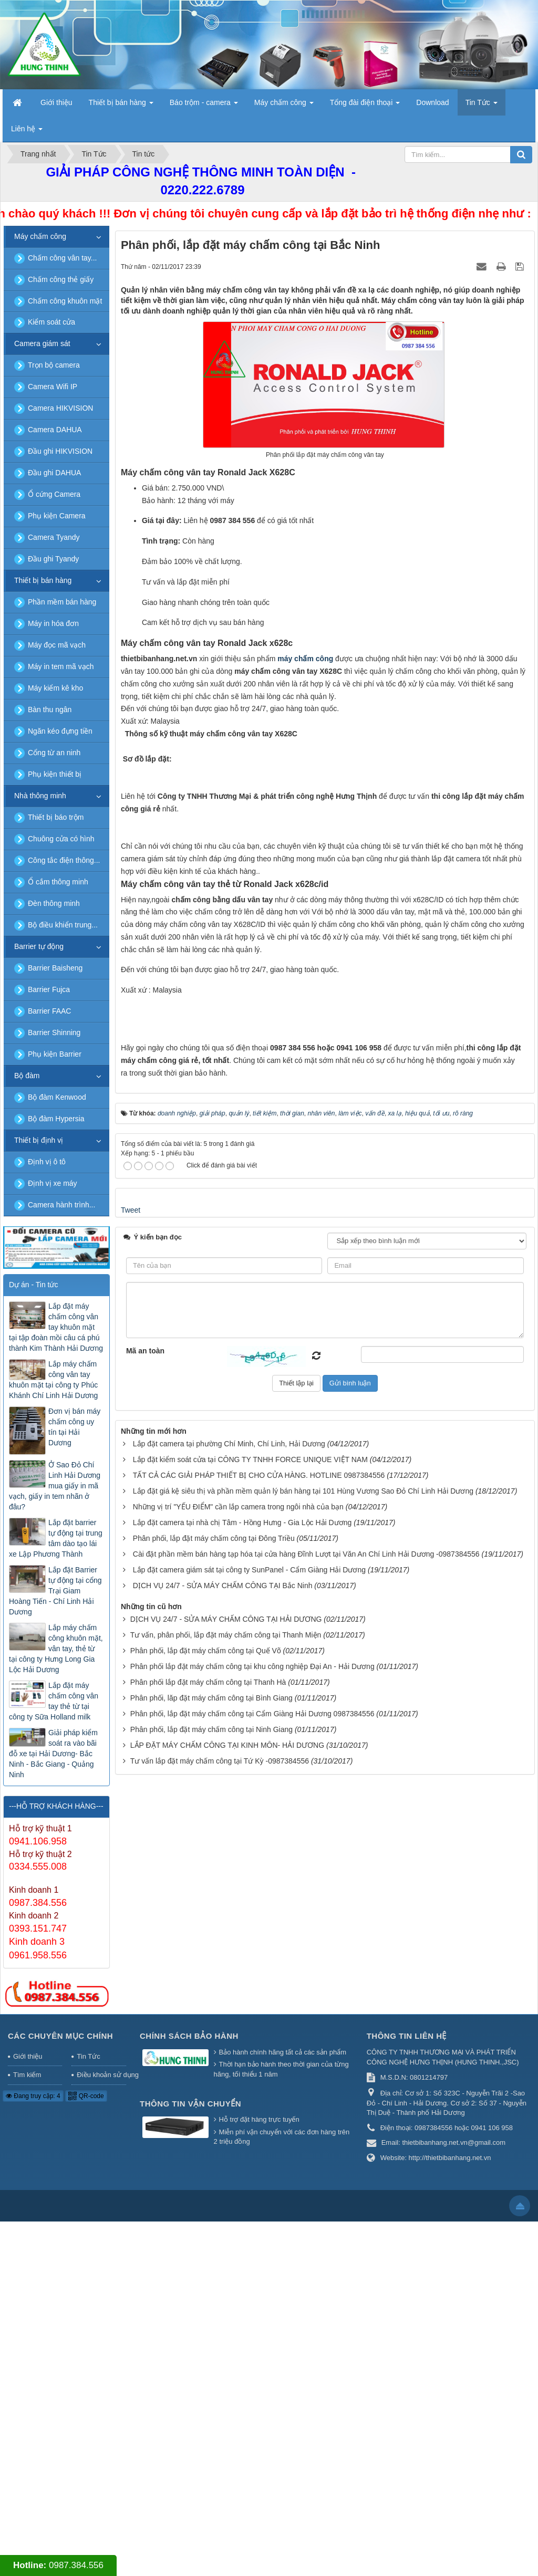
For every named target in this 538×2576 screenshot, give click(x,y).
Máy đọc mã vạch (57, 645)
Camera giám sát (42, 343)
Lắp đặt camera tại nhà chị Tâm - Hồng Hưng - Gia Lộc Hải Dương (242, 2107)
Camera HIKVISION (60, 408)
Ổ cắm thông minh (58, 882)
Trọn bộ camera (54, 365)
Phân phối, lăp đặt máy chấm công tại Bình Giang (211, 2283)
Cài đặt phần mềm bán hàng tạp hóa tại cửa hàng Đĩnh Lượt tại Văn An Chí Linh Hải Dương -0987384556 (306, 2139)
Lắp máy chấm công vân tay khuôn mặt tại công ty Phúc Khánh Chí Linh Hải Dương (53, 1380)
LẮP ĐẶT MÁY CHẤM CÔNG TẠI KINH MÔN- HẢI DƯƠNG (227, 2330)
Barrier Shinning (54, 1032)
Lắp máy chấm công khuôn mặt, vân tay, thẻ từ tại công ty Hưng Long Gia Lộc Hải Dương (56, 1648)
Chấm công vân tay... (62, 258)
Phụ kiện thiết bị (54, 774)
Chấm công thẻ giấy (61, 279)
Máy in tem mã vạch (61, 666)
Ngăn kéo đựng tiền (60, 731)
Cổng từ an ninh (54, 752)
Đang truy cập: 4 (33, 2450)
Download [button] (432, 102)
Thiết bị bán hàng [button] (121, 105)
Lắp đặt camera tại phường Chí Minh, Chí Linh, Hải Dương (229, 2029)
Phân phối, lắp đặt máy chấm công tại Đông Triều (214, 2123)
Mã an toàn (145, 1935)
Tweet (130, 1794)
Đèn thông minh (54, 903)
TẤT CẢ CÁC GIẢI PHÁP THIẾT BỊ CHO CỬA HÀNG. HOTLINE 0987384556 (259, 2060)
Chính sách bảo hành (189, 2390)
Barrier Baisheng (55, 968)
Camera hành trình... (61, 1205)
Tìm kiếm (27, 2430)
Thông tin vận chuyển (190, 2458)
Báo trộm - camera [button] (204, 105)
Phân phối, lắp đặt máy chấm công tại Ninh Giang (211, 2314)
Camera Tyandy (54, 537)
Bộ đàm (26, 1075)
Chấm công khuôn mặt (65, 301)
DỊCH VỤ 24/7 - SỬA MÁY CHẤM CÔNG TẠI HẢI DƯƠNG (226, 2204)
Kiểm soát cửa (51, 322)
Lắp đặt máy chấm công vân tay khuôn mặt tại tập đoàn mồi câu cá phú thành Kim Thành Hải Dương (56, 1327)
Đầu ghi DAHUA (54, 472)
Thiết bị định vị (38, 1140)
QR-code (86, 2450)
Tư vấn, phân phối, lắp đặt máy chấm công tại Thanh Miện (226, 2220)
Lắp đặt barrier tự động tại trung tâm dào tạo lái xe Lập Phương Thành (55, 1538)
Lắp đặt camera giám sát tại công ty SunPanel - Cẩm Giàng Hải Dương (249, 2155)
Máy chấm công (40, 236)
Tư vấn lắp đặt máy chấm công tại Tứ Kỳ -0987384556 (219, 2346)
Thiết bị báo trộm (56, 817)
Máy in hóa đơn (53, 623)
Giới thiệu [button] (56, 102)
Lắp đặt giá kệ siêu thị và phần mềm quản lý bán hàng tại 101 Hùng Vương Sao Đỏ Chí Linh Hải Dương (303, 2076)
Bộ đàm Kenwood (57, 1097)
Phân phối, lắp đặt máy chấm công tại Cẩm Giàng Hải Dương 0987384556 (252, 2299)
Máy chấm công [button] (284, 105)
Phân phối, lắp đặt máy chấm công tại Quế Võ (205, 2235)
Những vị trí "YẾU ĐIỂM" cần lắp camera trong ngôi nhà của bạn (238, 2092)
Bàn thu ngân (49, 709)
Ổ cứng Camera (54, 494)
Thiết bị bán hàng (42, 580)
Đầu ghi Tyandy (53, 559)
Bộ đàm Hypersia (56, 1118)
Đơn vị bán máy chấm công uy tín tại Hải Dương (74, 1427)
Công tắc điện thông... (64, 860)
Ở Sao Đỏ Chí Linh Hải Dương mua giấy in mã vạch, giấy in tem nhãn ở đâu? (54, 1486)
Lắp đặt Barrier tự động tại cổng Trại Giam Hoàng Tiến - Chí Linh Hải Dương (55, 1591)
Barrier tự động (39, 946)
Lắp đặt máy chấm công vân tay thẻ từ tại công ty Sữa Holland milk (53, 1701)
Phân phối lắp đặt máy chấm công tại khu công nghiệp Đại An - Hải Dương (252, 2251)
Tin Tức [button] (481, 105)
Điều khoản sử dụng (101, 2430)
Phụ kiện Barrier (54, 1054)
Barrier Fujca (49, 989)
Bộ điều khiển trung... (63, 925)
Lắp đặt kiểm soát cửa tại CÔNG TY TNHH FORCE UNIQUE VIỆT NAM (250, 2044)
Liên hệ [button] (27, 131)
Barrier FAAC (49, 1011)
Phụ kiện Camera (57, 516)
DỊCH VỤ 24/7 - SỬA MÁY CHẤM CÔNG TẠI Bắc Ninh (223, 2170)
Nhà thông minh (40, 795)
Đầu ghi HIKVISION (60, 451)
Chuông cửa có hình (61, 839)
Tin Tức (88, 2411)
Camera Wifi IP (52, 386)
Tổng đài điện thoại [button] (365, 105)
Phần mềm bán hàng (62, 602)
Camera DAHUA (55, 429)
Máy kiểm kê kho (55, 688)
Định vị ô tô (47, 1161)
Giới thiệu (27, 2411)
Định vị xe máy (52, 1183)
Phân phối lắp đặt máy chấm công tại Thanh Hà (208, 2267)
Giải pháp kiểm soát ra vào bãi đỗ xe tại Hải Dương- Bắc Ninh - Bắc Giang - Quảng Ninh (53, 1753)
